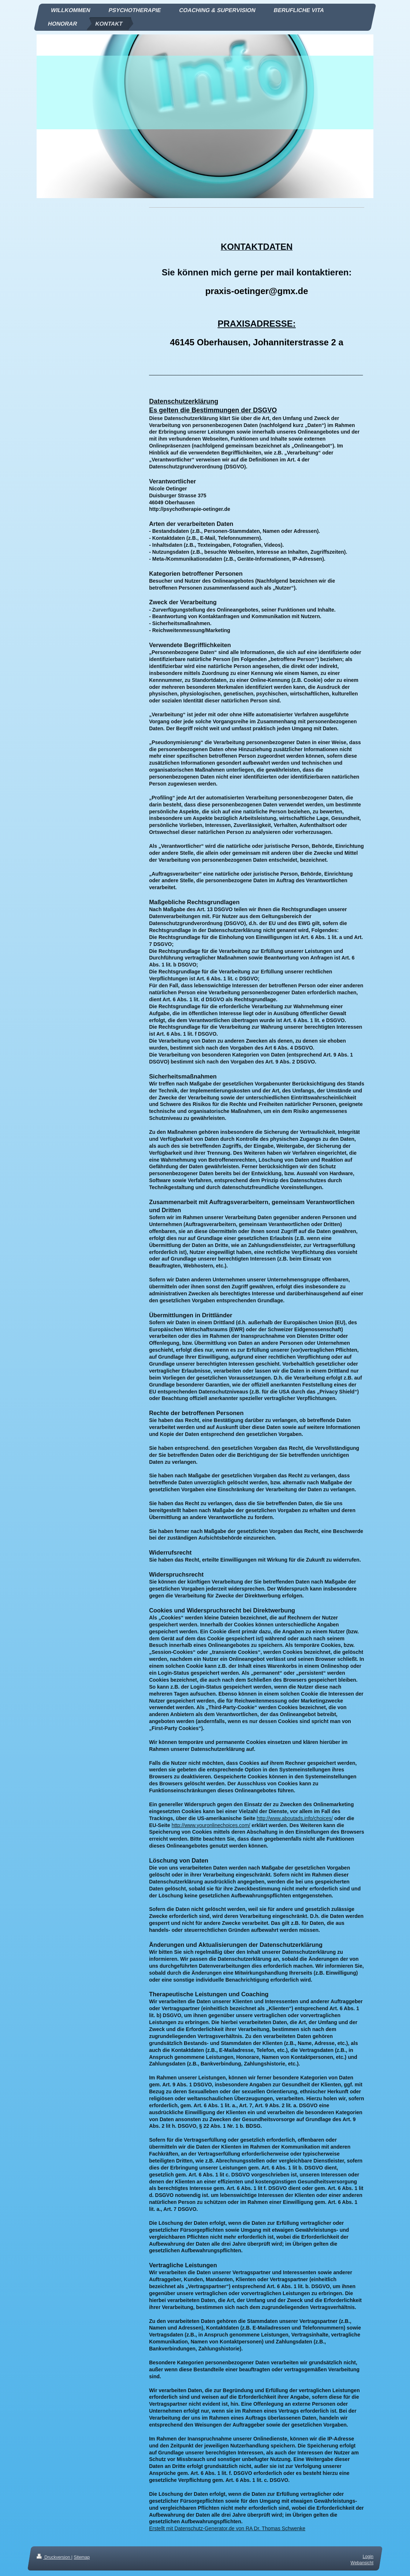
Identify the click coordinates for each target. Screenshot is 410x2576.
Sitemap (82, 2557)
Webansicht (362, 2562)
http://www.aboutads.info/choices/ (295, 1818)
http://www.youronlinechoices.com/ (211, 1825)
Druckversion (54, 2557)
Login (368, 2556)
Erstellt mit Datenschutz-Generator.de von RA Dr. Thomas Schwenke (227, 2528)
